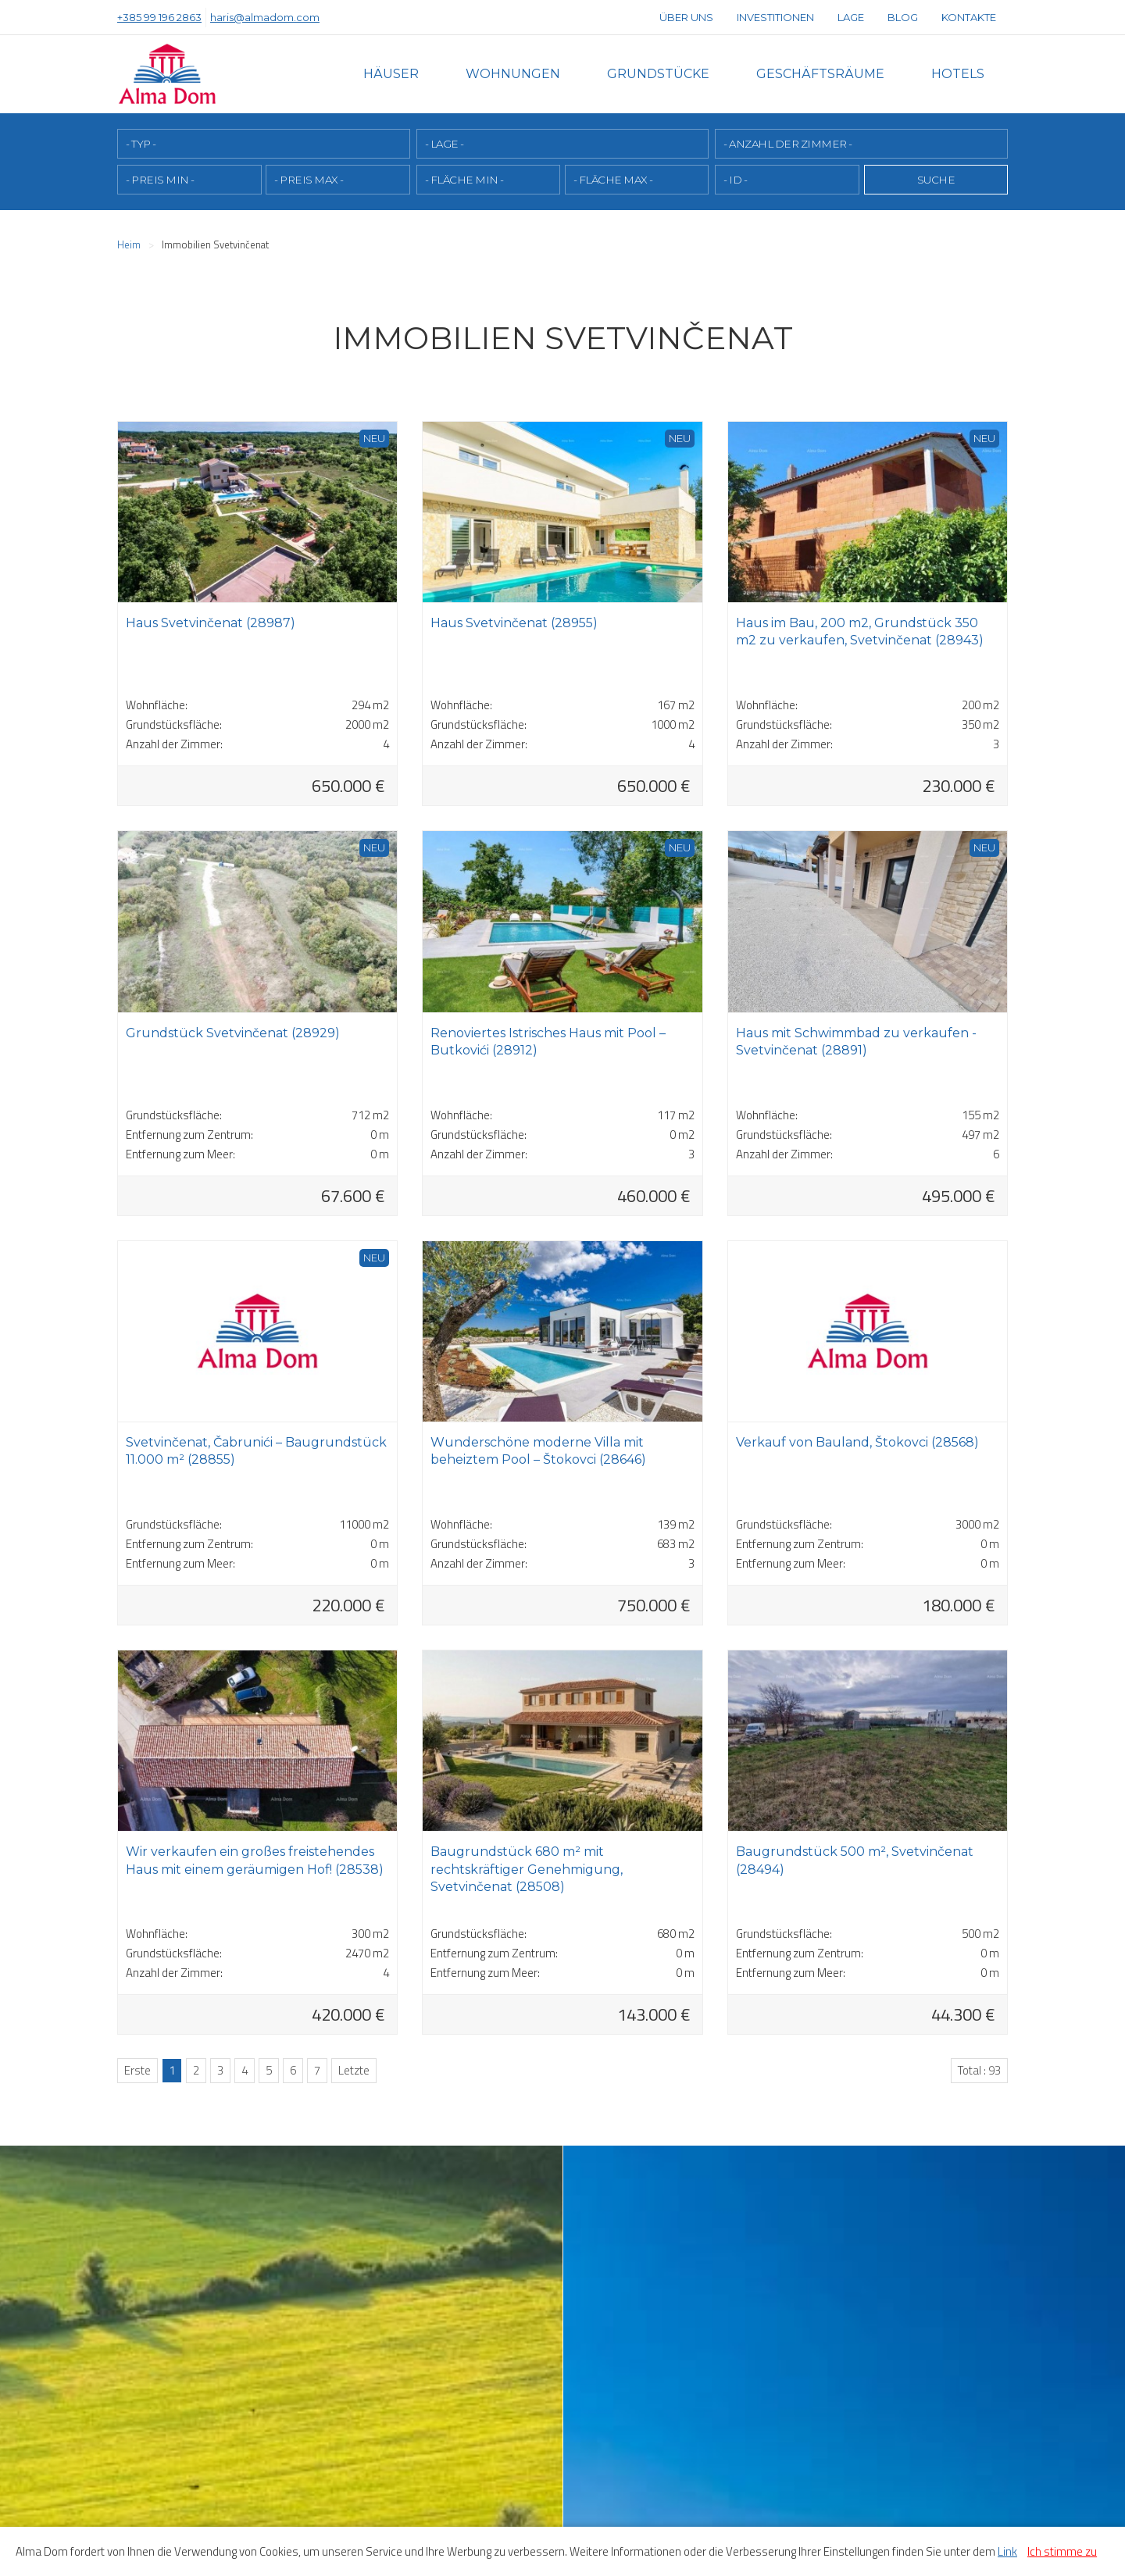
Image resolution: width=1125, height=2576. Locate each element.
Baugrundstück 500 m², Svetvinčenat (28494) (854, 1860)
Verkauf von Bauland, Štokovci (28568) (857, 1442)
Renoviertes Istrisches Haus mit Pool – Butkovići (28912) (548, 1042)
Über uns (686, 17)
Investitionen (775, 17)
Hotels (957, 73)
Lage (851, 17)
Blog (903, 17)
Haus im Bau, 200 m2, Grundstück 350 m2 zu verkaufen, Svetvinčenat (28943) (860, 631)
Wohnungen (513, 73)
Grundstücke (658, 73)
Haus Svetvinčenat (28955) (514, 622)
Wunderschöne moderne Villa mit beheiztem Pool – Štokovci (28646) (538, 1451)
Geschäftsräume (820, 73)
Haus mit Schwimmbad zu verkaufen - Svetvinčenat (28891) (856, 1042)
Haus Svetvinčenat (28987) (210, 622)
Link (1007, 2551)
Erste (137, 2070)
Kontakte (968, 17)
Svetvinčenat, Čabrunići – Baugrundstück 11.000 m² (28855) (256, 1451)
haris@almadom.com (265, 17)
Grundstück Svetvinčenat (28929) (233, 1033)
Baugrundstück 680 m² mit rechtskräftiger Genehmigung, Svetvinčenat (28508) (526, 1869)
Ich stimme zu (1062, 2551)
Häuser (391, 73)
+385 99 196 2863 (159, 17)
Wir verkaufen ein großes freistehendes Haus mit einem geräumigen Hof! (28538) (255, 1860)
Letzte (354, 2070)
